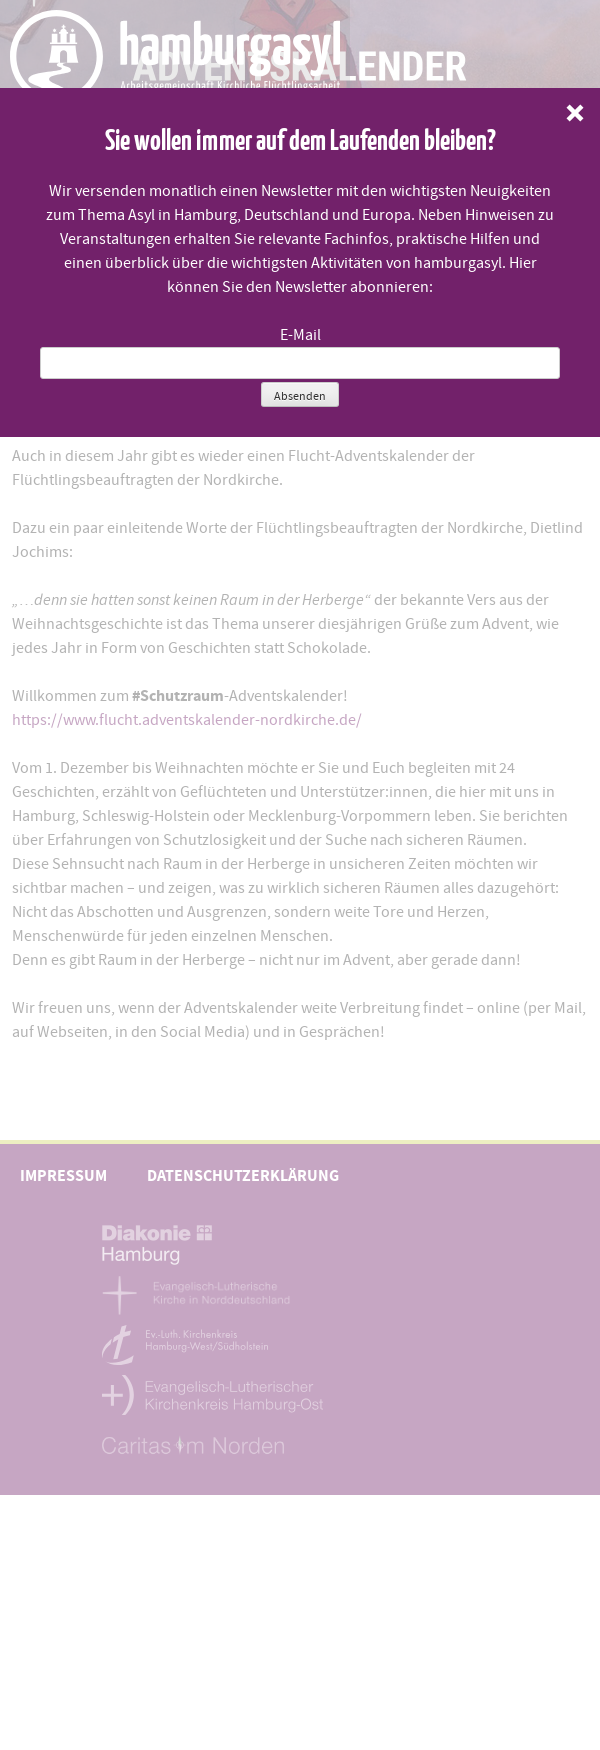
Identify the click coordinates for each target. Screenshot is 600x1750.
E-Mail (300, 335)
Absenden (300, 396)
